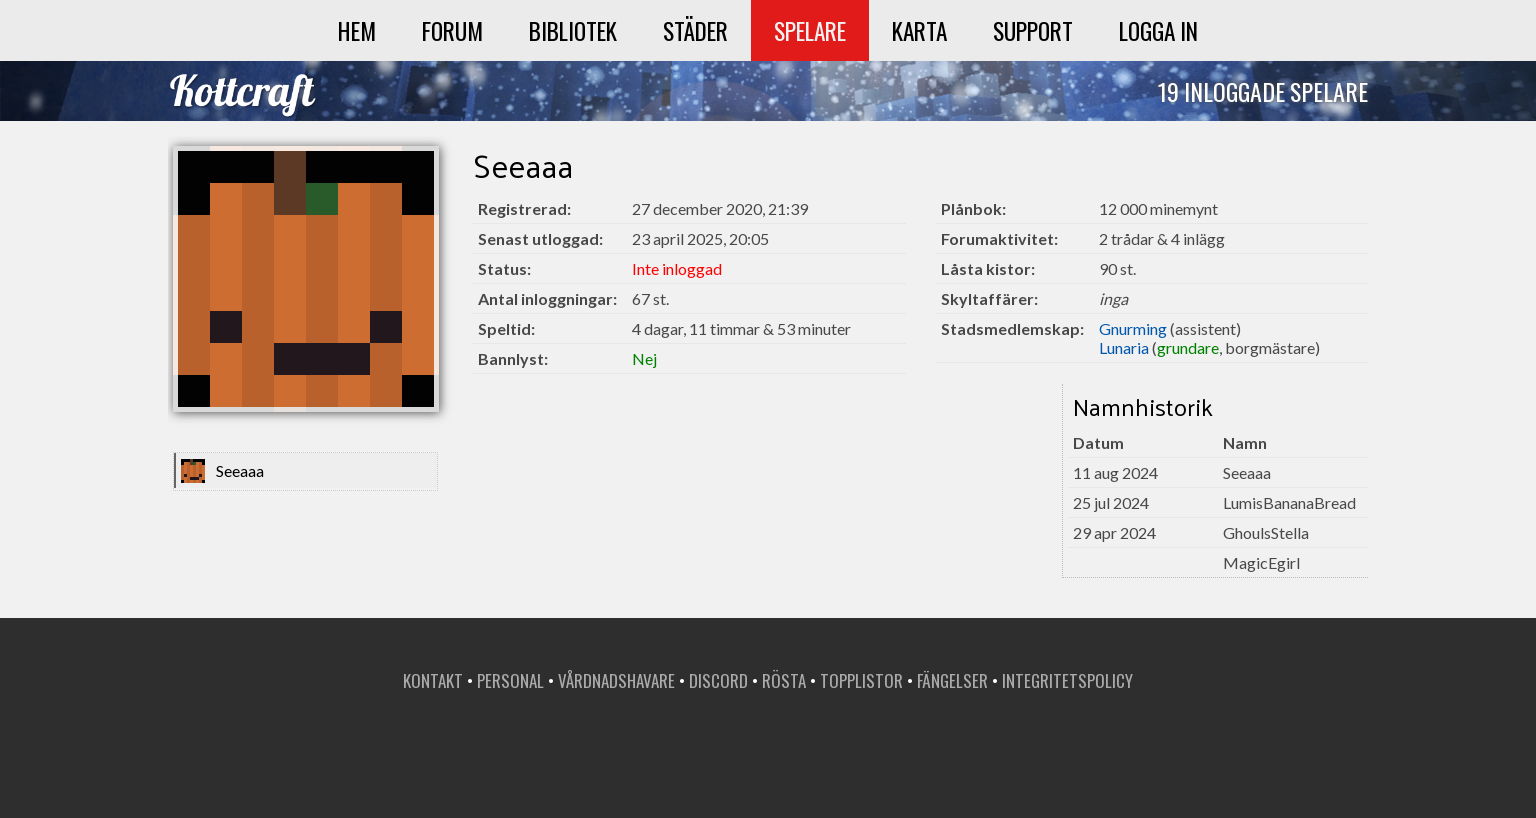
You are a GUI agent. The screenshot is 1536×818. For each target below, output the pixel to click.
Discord (718, 680)
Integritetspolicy (1067, 680)
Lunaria (1124, 347)
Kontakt (433, 680)
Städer (695, 30)
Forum (452, 30)
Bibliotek (573, 30)
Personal (510, 680)
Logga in (1158, 30)
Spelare (810, 30)
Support (1033, 30)
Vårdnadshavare (616, 680)
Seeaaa (240, 470)
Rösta (784, 680)
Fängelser (952, 680)
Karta (919, 30)
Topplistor (861, 680)
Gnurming (1133, 328)
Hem (357, 30)
